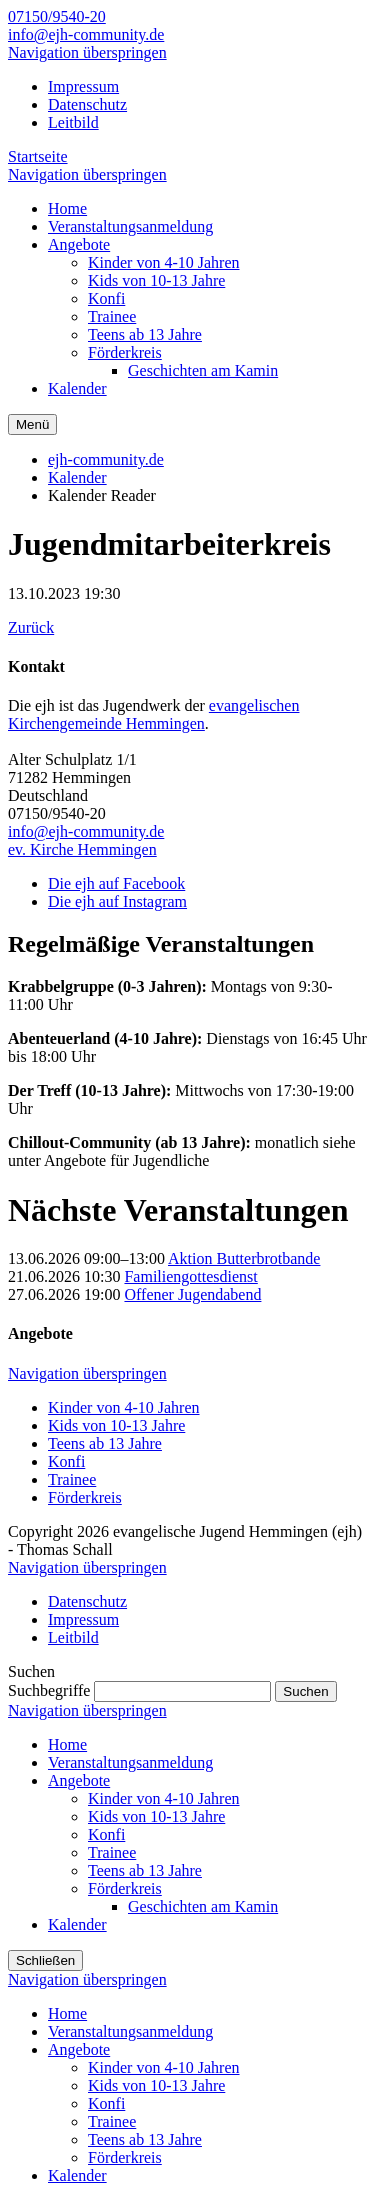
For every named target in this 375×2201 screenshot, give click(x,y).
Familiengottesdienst (190, 1276)
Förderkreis (85, 1497)
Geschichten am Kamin (203, 1906)
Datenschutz (87, 104)
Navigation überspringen (87, 52)
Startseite (38, 156)
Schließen (45, 1960)
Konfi (66, 1461)
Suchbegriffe (49, 1690)
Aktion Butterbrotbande (244, 1258)
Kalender (77, 477)
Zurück (31, 627)
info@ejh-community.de (86, 34)
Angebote (79, 1780)
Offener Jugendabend (192, 1294)
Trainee (72, 1479)
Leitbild (73, 122)
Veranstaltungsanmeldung (130, 1762)
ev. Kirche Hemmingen (82, 849)
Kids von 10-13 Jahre (116, 1425)
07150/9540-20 (57, 16)
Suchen (305, 1691)
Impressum (83, 86)
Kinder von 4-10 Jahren (124, 1407)
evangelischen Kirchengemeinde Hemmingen (153, 714)
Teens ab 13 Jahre (105, 1443)
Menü (32, 424)
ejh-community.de (106, 459)
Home (67, 1744)
